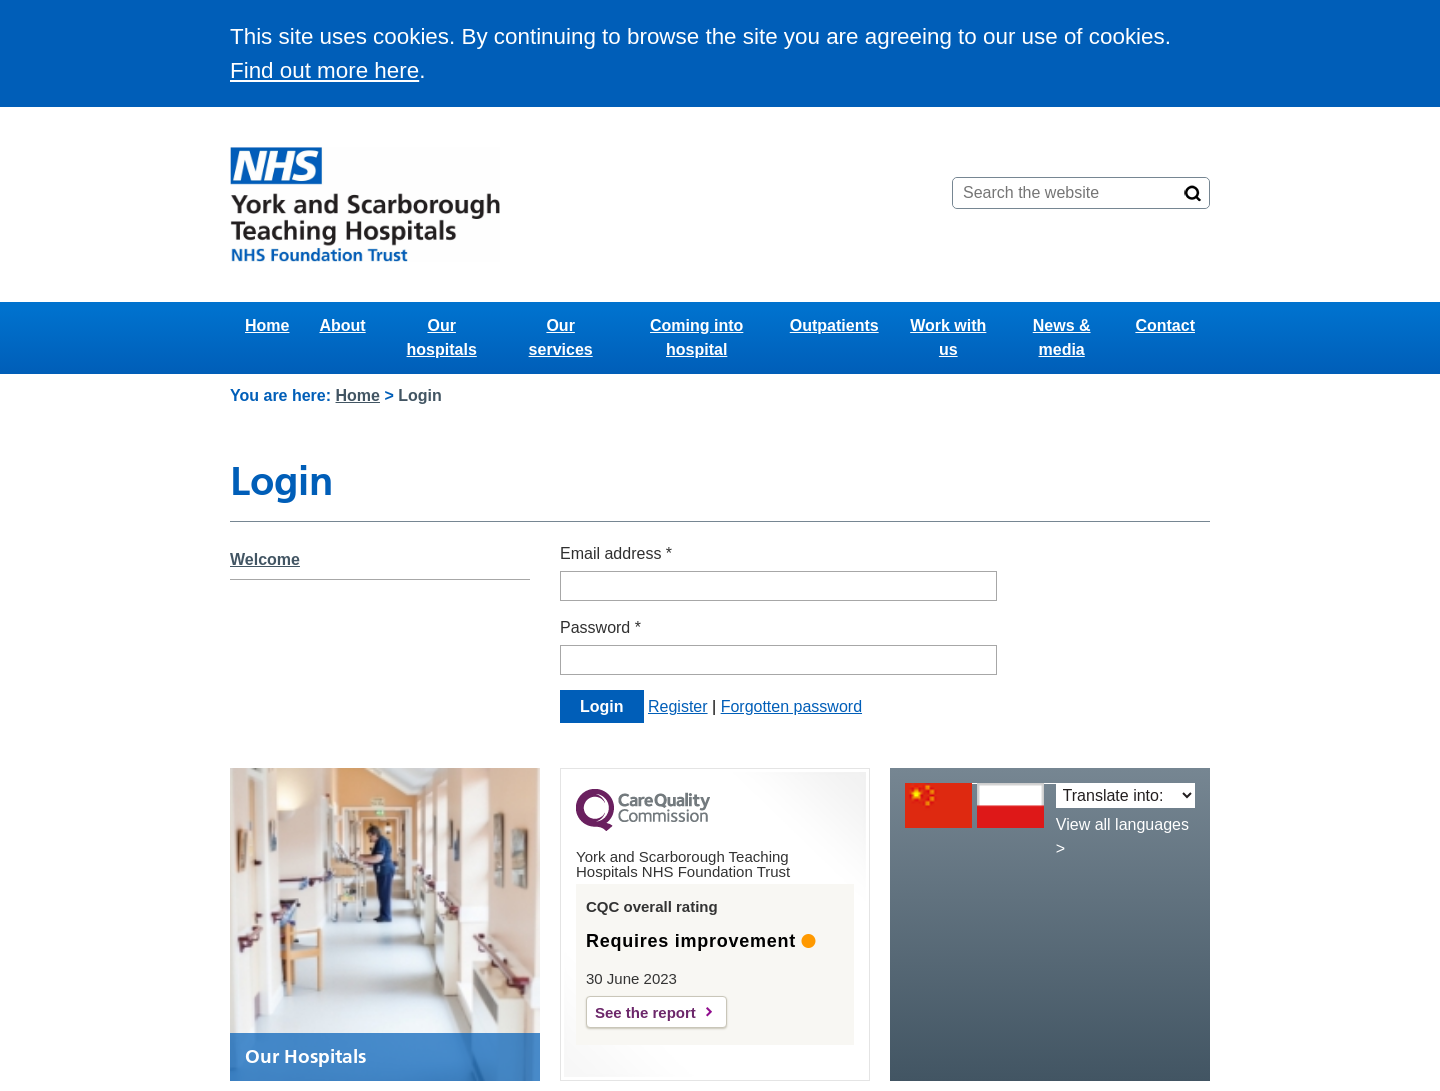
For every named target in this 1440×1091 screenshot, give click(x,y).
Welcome (265, 559)
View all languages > (1122, 836)
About (342, 325)
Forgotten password (791, 706)
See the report (645, 1012)
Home (267, 325)
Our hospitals (442, 337)
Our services (561, 337)
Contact (1165, 325)
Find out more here (324, 70)
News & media (1062, 337)
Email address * (616, 553)
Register (678, 706)
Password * (600, 627)
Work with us (948, 337)
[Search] (1193, 193)
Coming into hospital (696, 337)
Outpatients (834, 325)
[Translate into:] (1125, 795)
